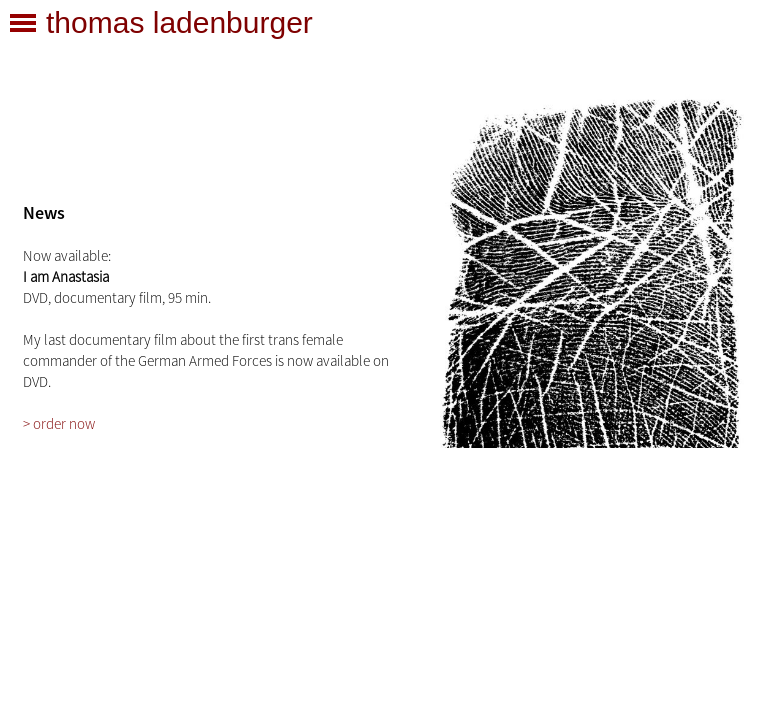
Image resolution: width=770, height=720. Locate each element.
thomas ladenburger (179, 22)
